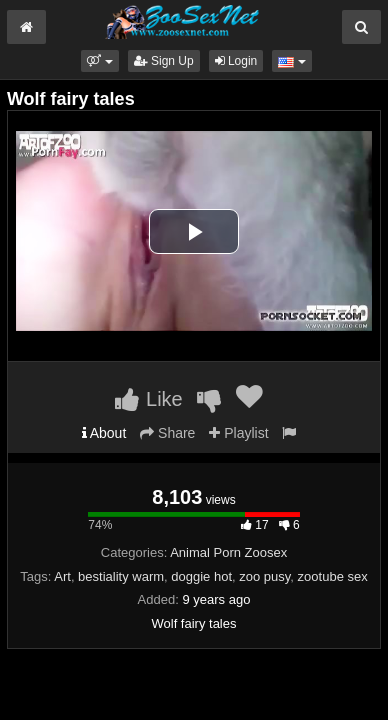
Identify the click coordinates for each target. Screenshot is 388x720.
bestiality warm (121, 576)
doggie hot (201, 576)
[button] (99, 61)
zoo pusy (264, 576)
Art (62, 576)
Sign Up (164, 61)
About (104, 433)
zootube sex (333, 576)
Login (236, 61)
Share (167, 433)
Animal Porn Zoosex (228, 552)
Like (148, 399)
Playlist (238, 433)
